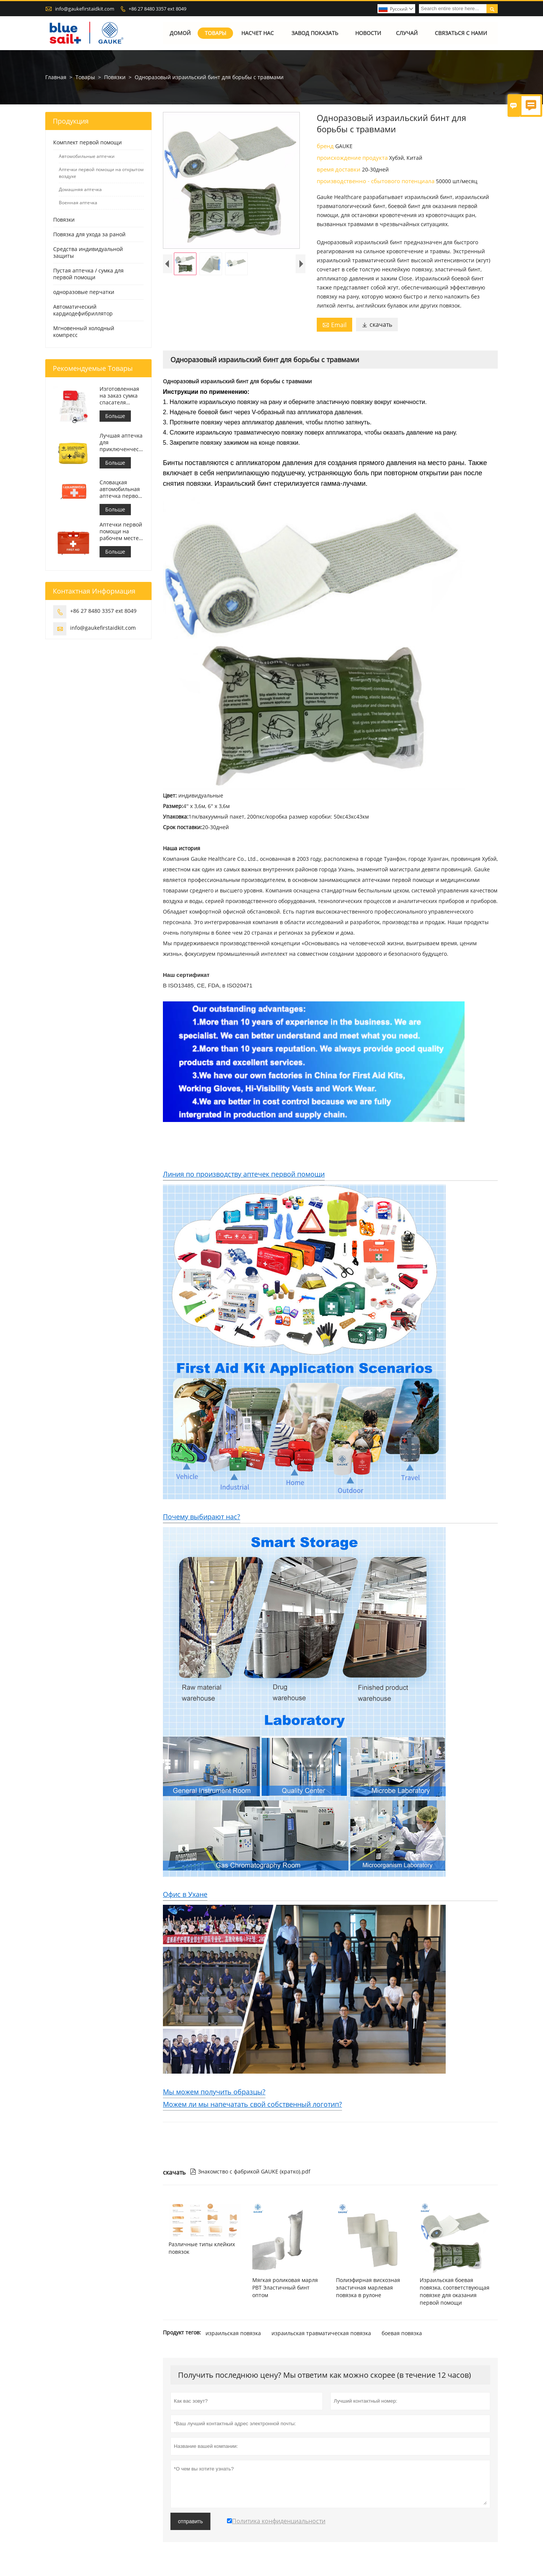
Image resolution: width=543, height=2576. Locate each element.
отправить (190, 2521)
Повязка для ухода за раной (89, 234)
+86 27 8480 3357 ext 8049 (157, 8)
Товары (215, 33)
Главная (55, 77)
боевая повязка (402, 2333)
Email (334, 325)
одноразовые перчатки (83, 291)
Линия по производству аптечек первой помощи (244, 1174)
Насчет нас (257, 33)
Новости (369, 33)
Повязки (115, 77)
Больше (115, 415)
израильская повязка (233, 2333)
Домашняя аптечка (80, 189)
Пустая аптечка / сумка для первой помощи (88, 274)
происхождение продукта (353, 157)
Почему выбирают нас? (201, 1516)
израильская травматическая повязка (321, 2333)
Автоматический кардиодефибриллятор (83, 310)
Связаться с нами (461, 33)
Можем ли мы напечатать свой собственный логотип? (252, 2104)
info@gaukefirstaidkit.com (84, 8)
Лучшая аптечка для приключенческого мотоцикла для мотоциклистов (122, 442)
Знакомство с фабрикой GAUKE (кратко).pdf (250, 2171)
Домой (180, 33)
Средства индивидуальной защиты (88, 252)
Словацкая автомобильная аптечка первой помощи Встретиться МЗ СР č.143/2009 (120, 489)
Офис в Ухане (185, 1894)
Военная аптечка (78, 202)
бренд (326, 146)
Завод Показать (314, 33)
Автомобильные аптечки (87, 156)
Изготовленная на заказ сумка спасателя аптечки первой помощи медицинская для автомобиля (121, 396)
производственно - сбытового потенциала (376, 181)
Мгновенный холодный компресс (83, 331)
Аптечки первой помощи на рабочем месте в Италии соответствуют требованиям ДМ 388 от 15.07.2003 (121, 531)
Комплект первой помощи (87, 142)
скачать (377, 324)
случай (407, 33)
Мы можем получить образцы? (214, 2091)
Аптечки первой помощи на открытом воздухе (101, 172)
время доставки (339, 169)
